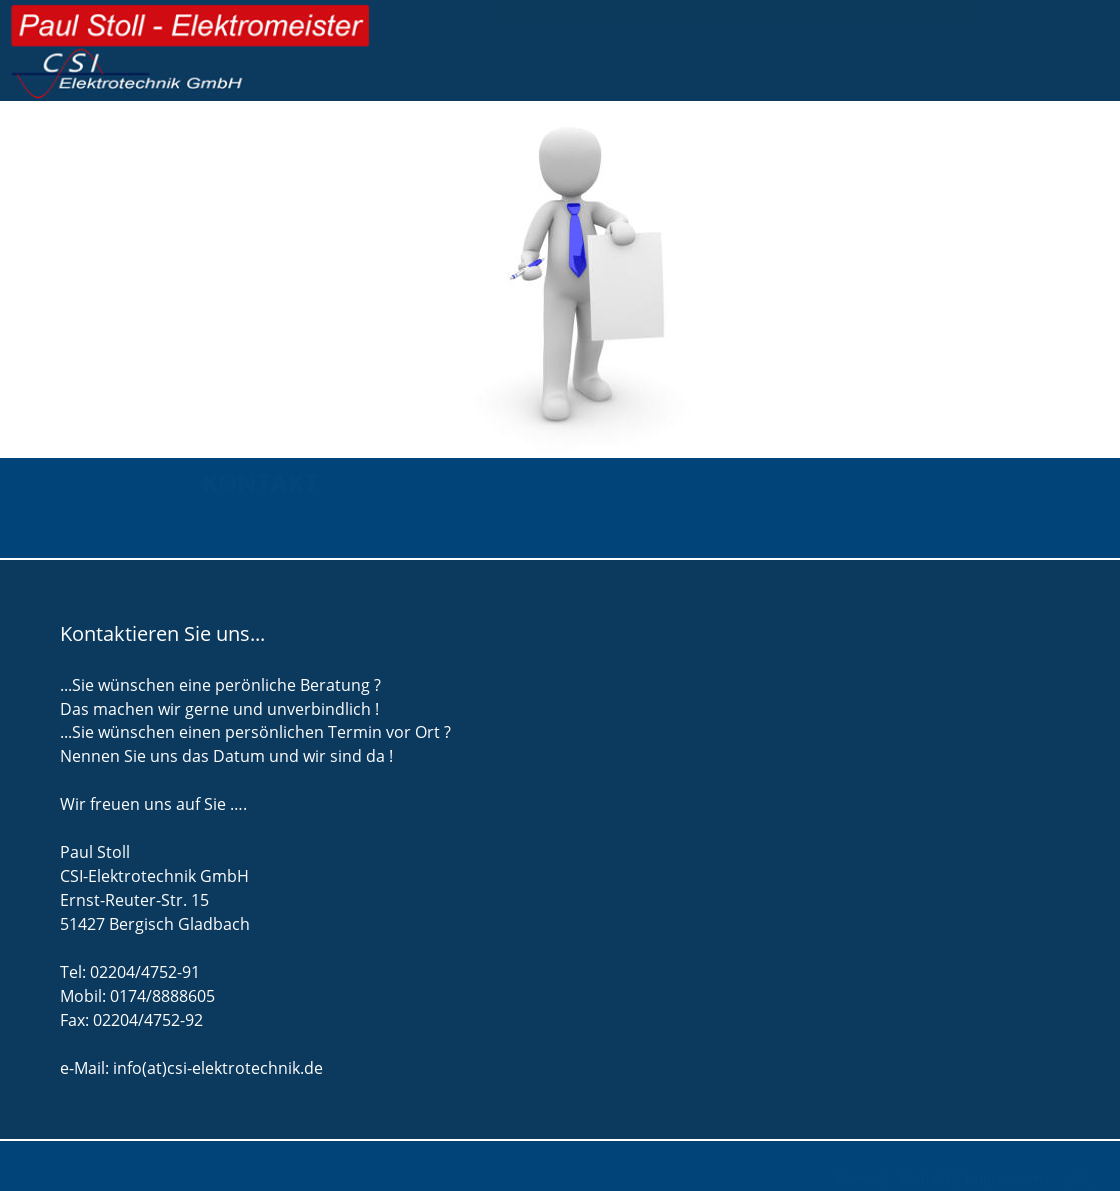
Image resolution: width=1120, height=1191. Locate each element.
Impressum (1004, 1176)
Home (857, 1176)
